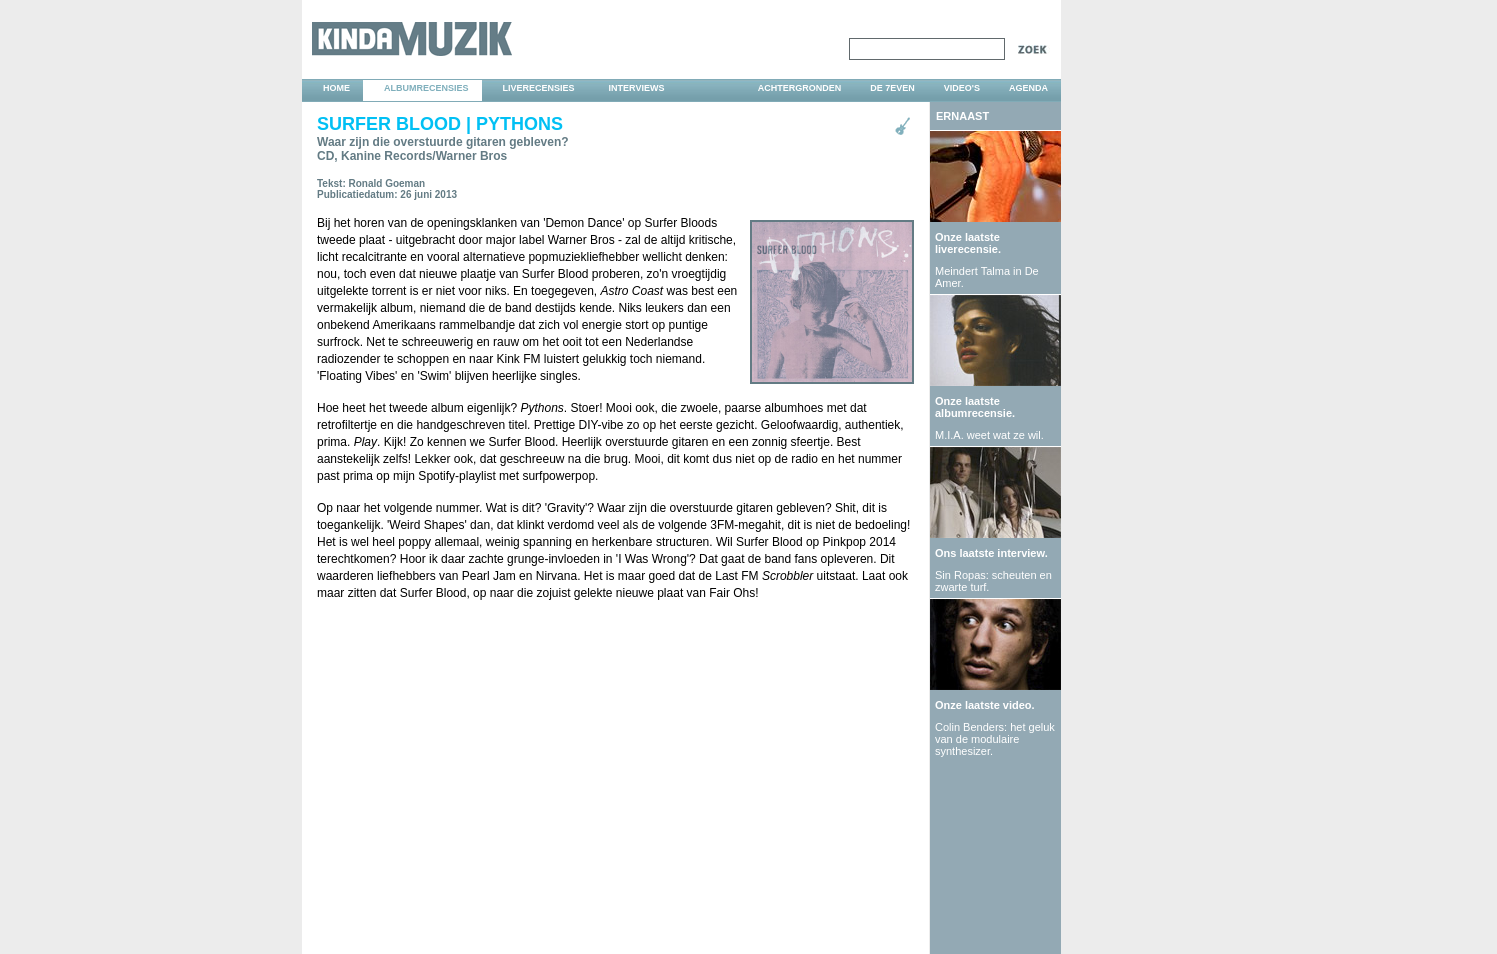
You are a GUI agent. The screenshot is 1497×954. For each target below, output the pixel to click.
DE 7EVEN (892, 88)
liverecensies (539, 88)
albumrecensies (426, 88)
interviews (637, 88)
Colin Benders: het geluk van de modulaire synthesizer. (995, 739)
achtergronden (800, 88)
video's (962, 88)
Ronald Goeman (387, 183)
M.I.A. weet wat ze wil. (989, 435)
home (336, 88)
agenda (1028, 88)
